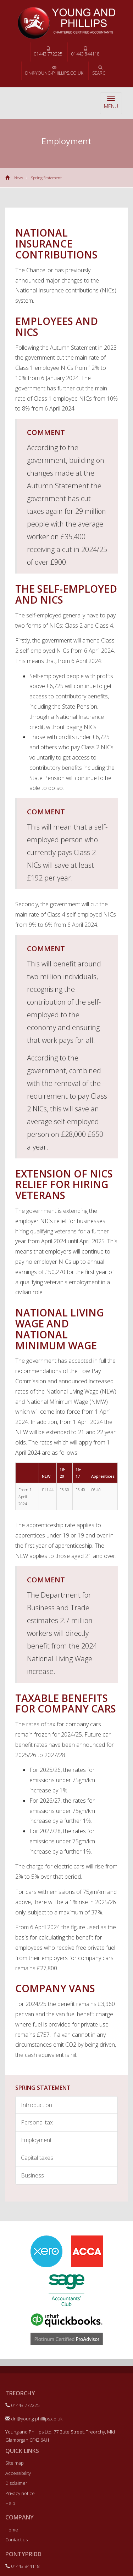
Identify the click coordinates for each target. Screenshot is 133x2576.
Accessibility (18, 2473)
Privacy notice (20, 2493)
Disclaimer (16, 2483)
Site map (14, 2463)
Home (11, 2529)
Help (10, 2503)
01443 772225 (48, 51)
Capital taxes (37, 2158)
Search (100, 70)
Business (32, 2175)
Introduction (36, 2105)
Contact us (16, 2539)
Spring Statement (46, 177)
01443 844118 (85, 51)
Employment (36, 2140)
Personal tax (37, 2122)
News (18, 177)
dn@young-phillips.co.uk (54, 70)
